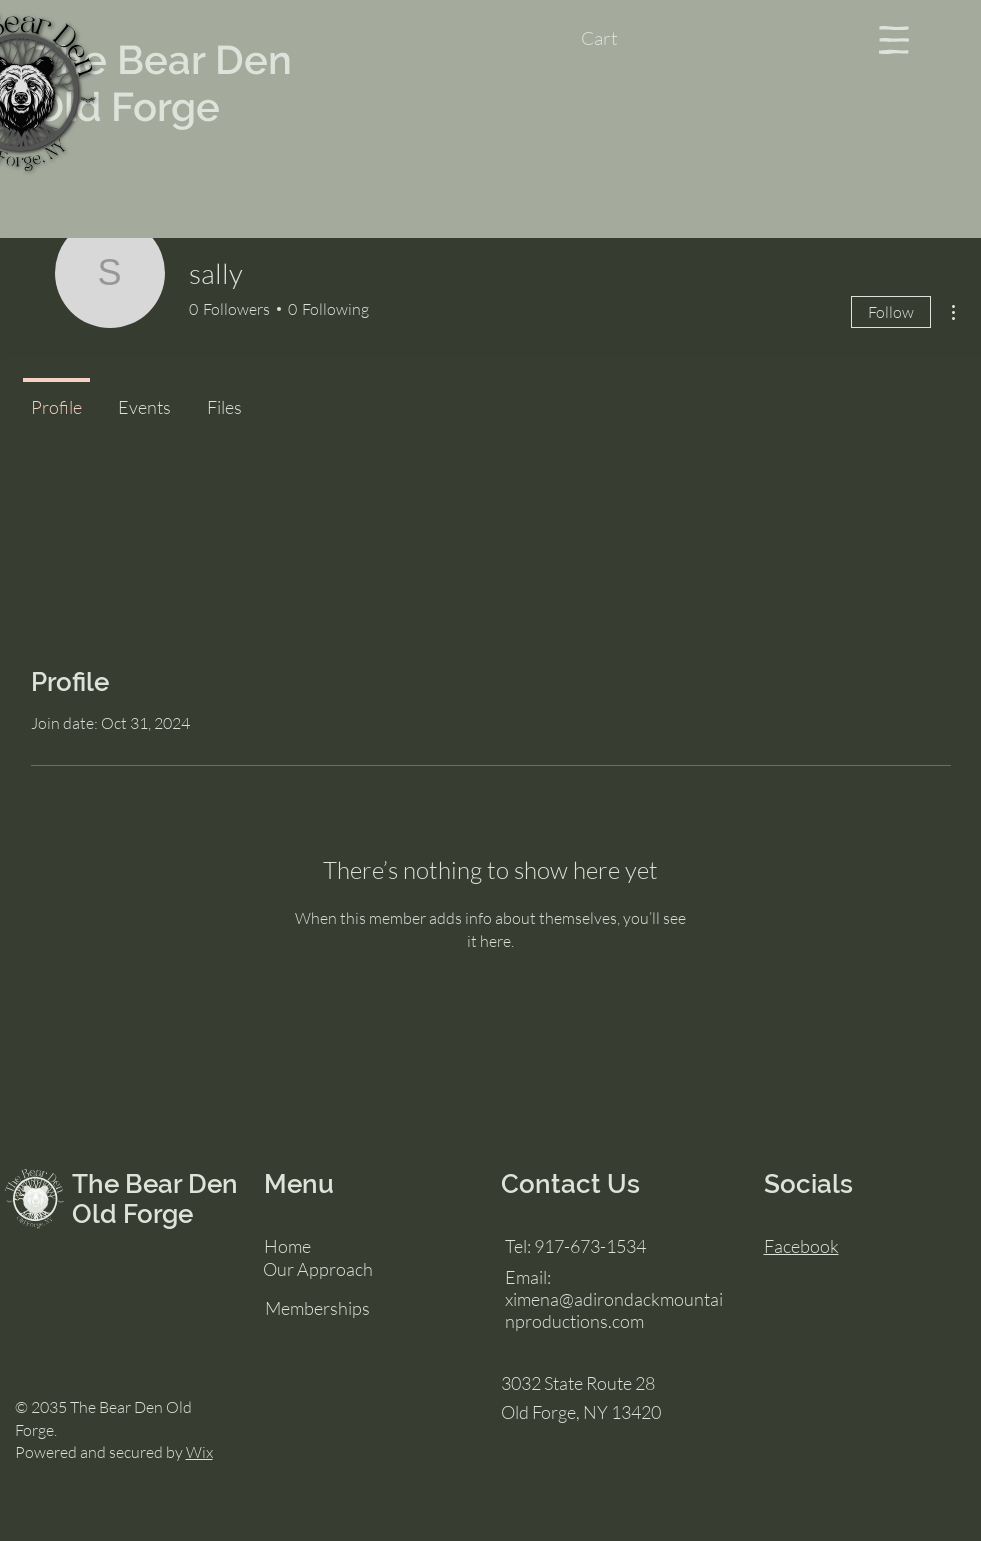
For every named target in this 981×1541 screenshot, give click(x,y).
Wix (199, 1452)
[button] (618, 39)
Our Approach (318, 1269)
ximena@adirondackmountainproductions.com (614, 1310)
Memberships (317, 1308)
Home (287, 1246)
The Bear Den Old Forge (163, 83)
